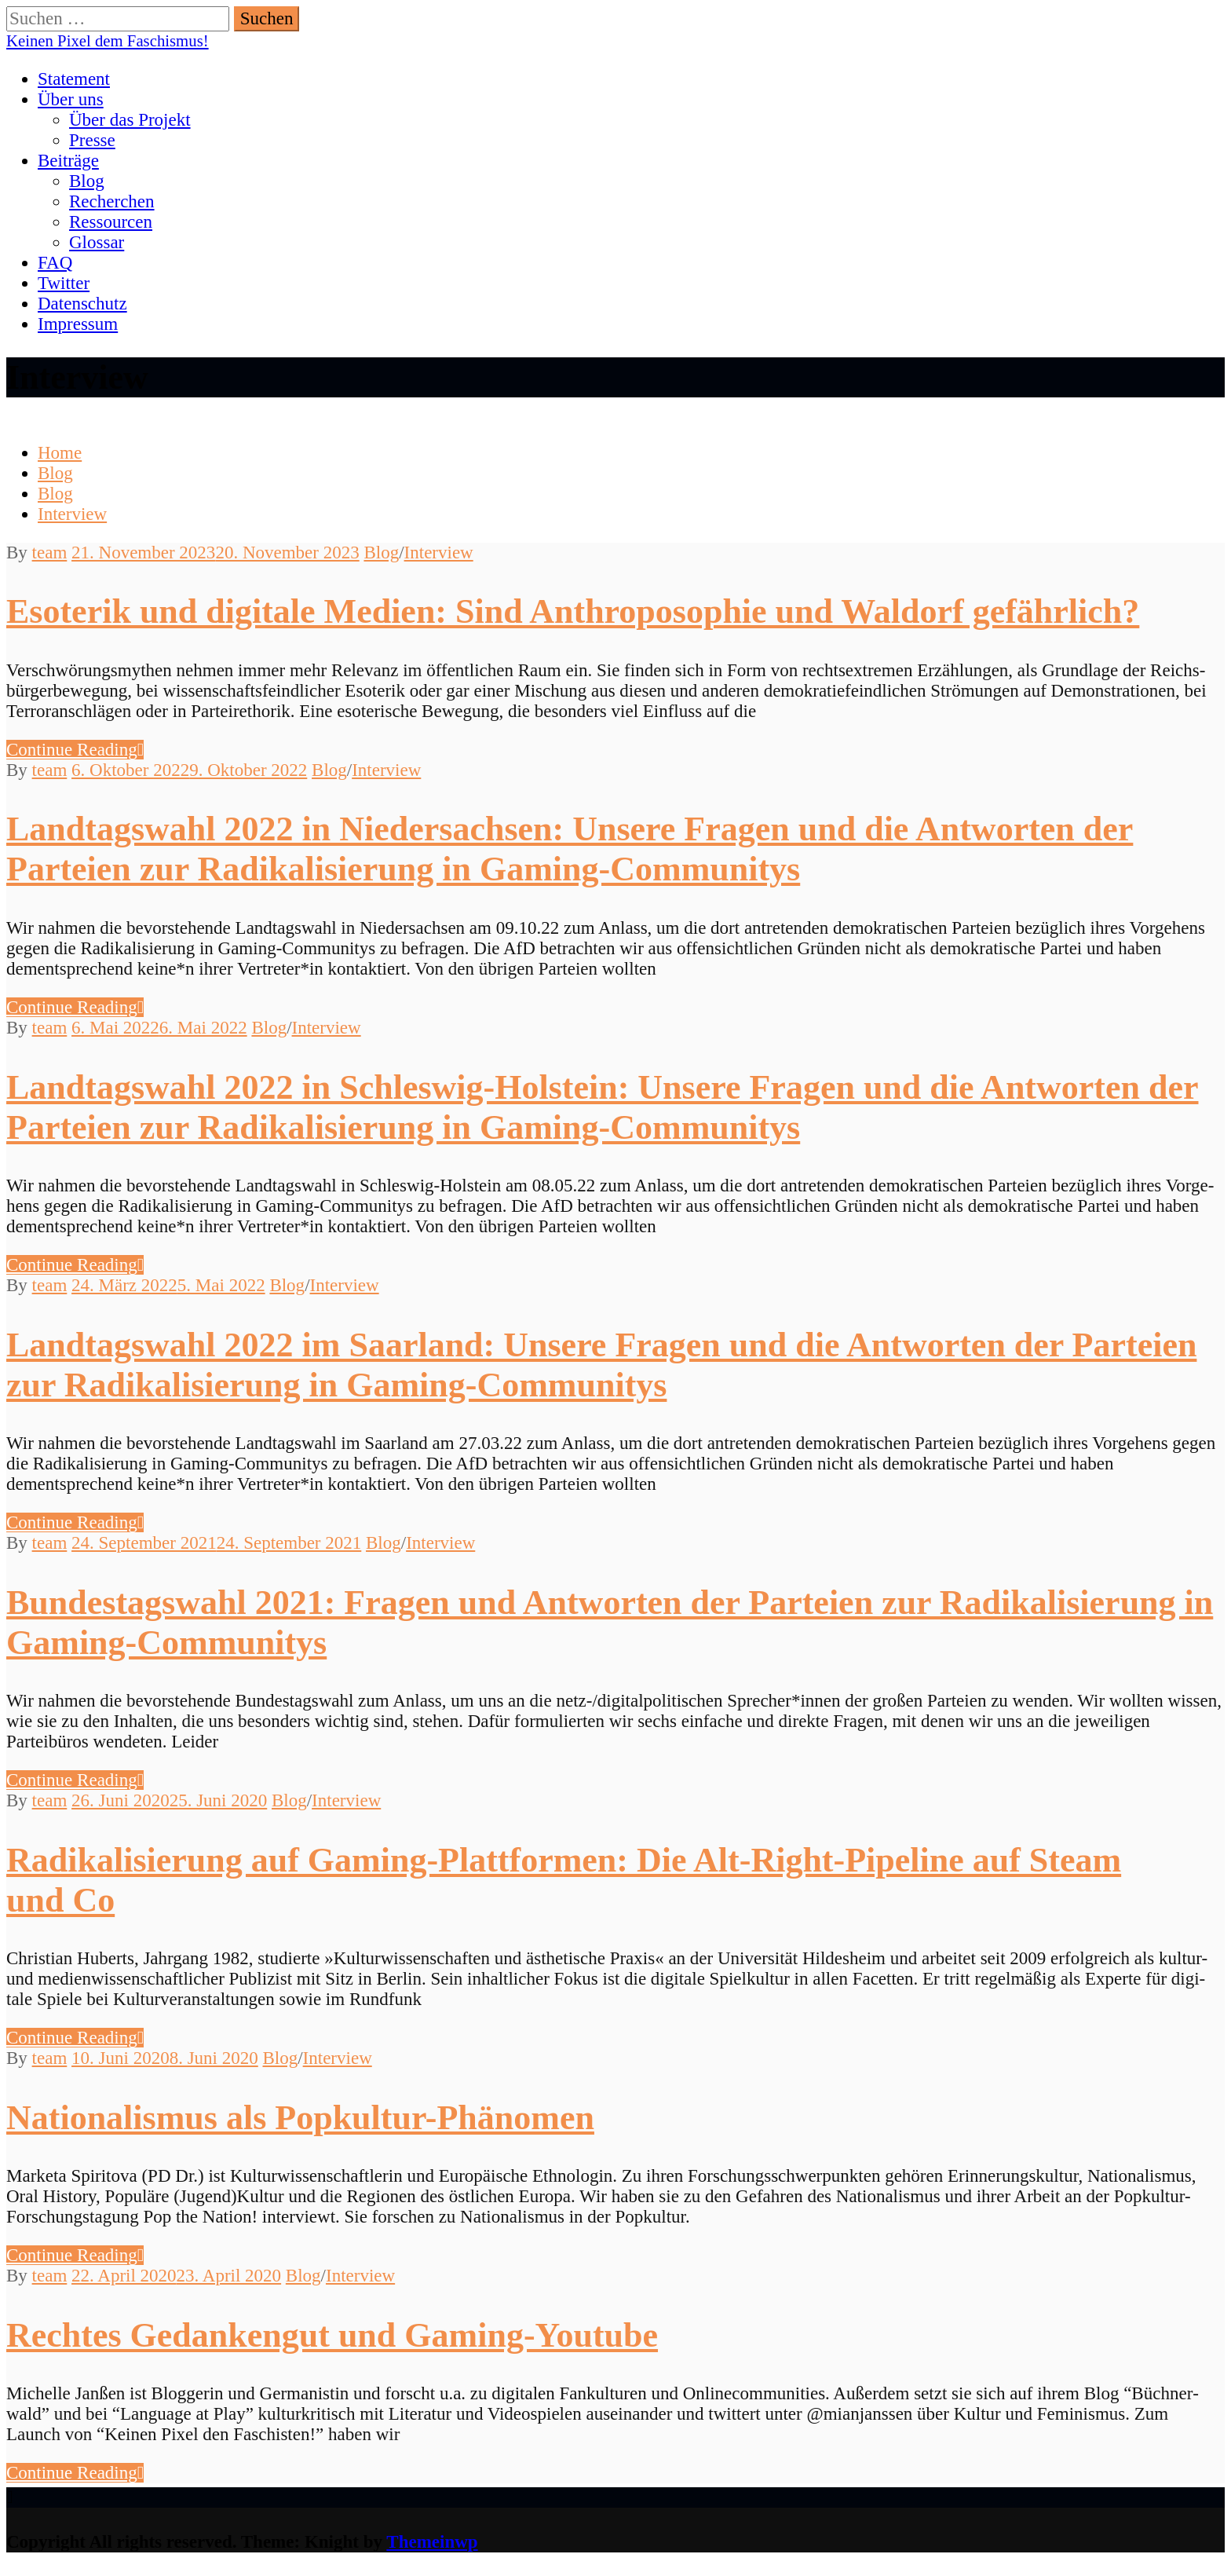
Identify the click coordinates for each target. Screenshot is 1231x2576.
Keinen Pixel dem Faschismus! (107, 40)
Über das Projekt (130, 120)
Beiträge (68, 160)
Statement (74, 79)
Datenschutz (82, 303)
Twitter (63, 283)
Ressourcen (110, 222)
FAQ (55, 263)
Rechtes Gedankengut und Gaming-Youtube (332, 2335)
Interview (438, 552)
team (50, 552)
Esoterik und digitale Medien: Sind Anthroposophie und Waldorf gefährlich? (572, 611)
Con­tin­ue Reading (75, 749)
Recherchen (112, 201)
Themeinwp (431, 2542)
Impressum (78, 324)
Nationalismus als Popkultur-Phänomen (300, 2117)
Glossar (96, 242)
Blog (86, 181)
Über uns (71, 99)
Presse (92, 140)
